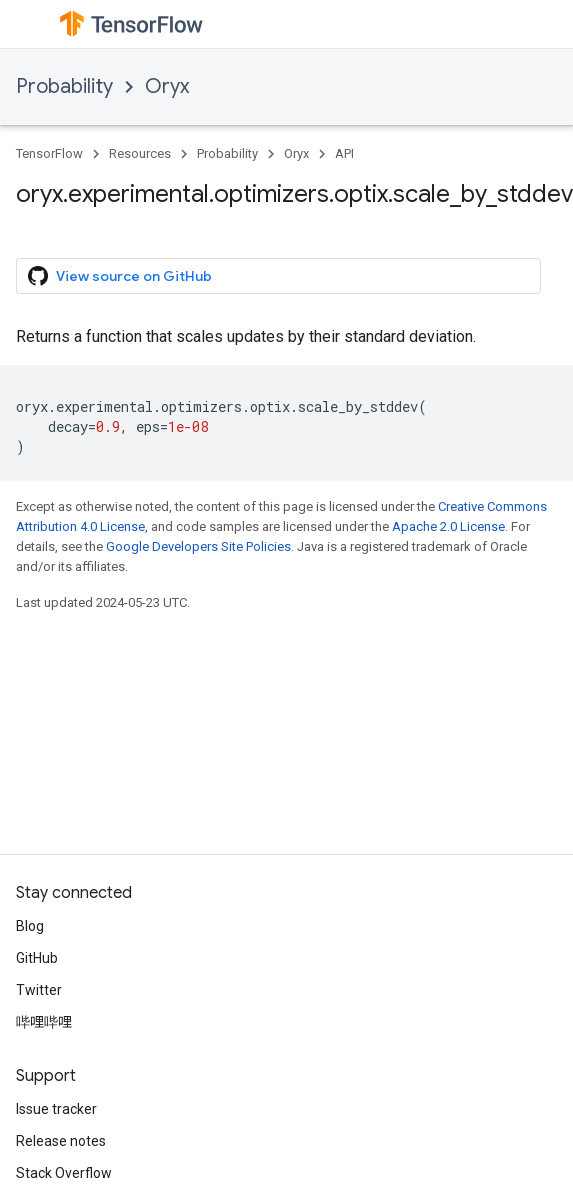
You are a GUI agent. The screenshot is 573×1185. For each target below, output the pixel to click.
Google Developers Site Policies (198, 546)
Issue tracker (56, 1109)
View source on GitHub (120, 276)
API (344, 153)
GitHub (37, 958)
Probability (64, 86)
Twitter (39, 990)
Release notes (61, 1141)
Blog (30, 926)
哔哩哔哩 (44, 1022)
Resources (140, 153)
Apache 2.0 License (448, 526)
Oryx (167, 86)
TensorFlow (49, 153)
